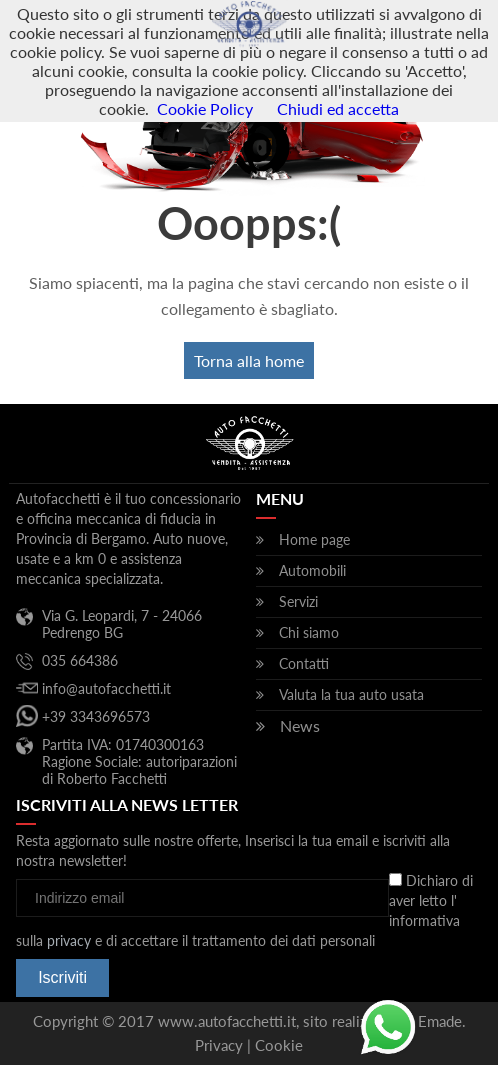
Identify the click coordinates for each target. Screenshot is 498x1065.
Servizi (298, 601)
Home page (314, 539)
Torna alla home (249, 360)
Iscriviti (62, 977)
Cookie (279, 1045)
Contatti (304, 663)
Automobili (312, 570)
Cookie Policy (205, 108)
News (300, 725)
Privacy (219, 1045)
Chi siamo (309, 632)
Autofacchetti (249, 25)
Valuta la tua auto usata (351, 694)
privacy (69, 940)
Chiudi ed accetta (338, 108)
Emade (440, 1021)
